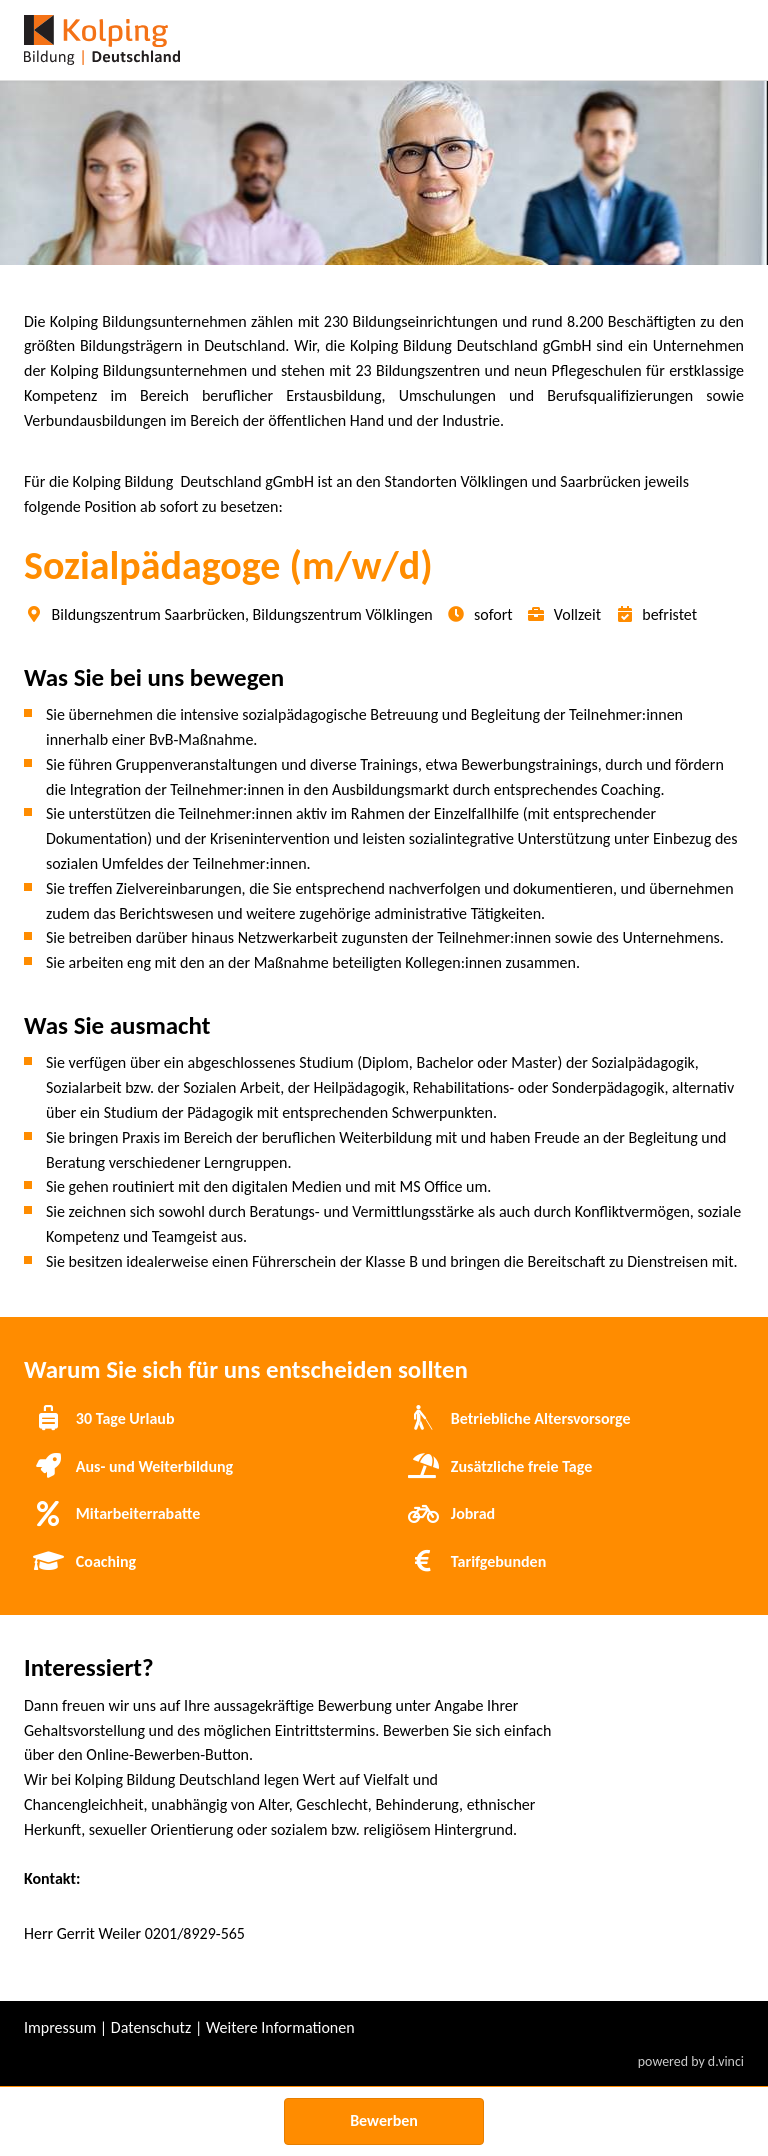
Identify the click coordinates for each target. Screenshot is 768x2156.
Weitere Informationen (280, 2027)
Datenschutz (151, 2027)
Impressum (60, 2027)
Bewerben (384, 2120)
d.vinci (726, 2061)
